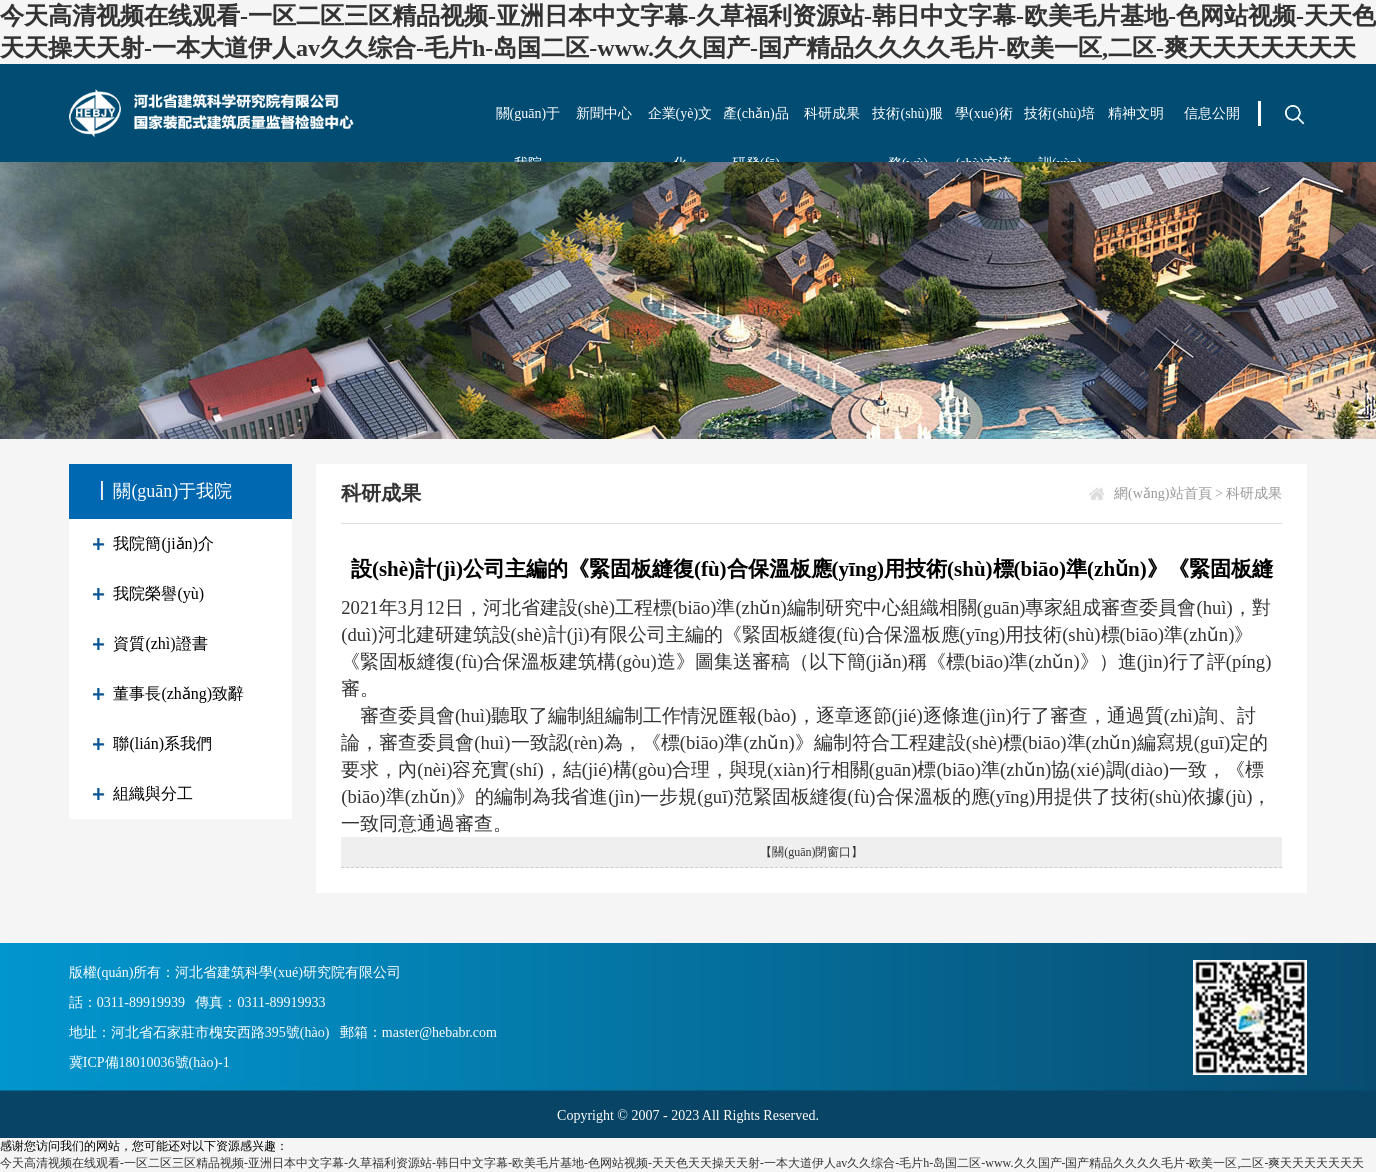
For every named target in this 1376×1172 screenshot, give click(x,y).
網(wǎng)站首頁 (1162, 493)
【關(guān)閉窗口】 (811, 852)
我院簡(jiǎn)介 (163, 543)
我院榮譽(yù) (158, 593)
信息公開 (1212, 113)
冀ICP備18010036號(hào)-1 (149, 1062)
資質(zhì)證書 (160, 643)
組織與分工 (153, 793)
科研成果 (832, 113)
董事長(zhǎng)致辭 (178, 693)
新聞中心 (604, 113)
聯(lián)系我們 (162, 743)
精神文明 (1136, 113)
